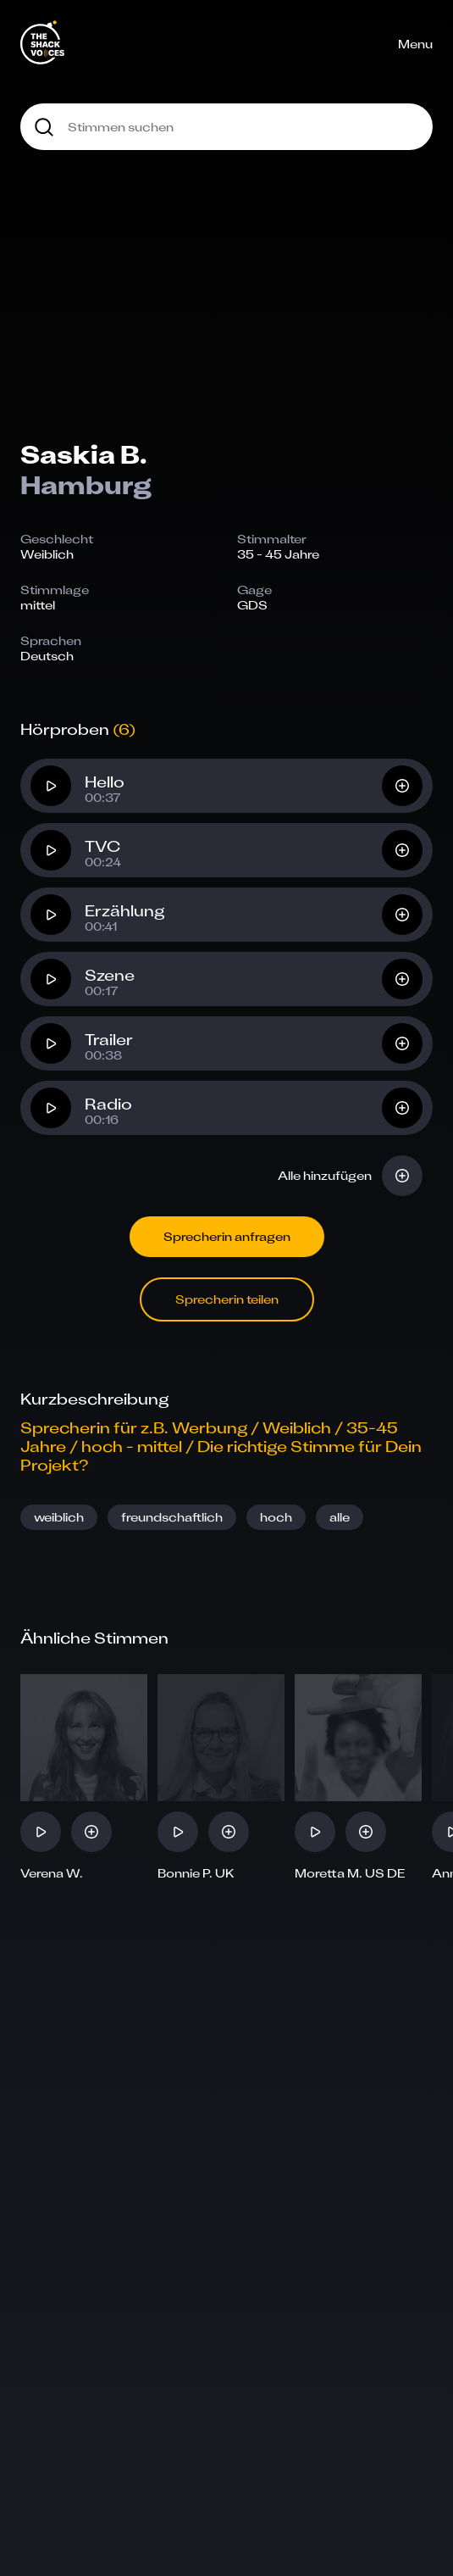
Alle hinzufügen (325, 1175)
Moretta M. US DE (350, 1873)
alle (339, 1517)
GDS (252, 605)
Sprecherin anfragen (226, 1236)
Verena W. (51, 1873)
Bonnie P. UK (196, 1873)
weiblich (59, 1517)
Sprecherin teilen (227, 1299)
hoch (276, 1517)
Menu (415, 43)
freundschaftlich (172, 1517)
